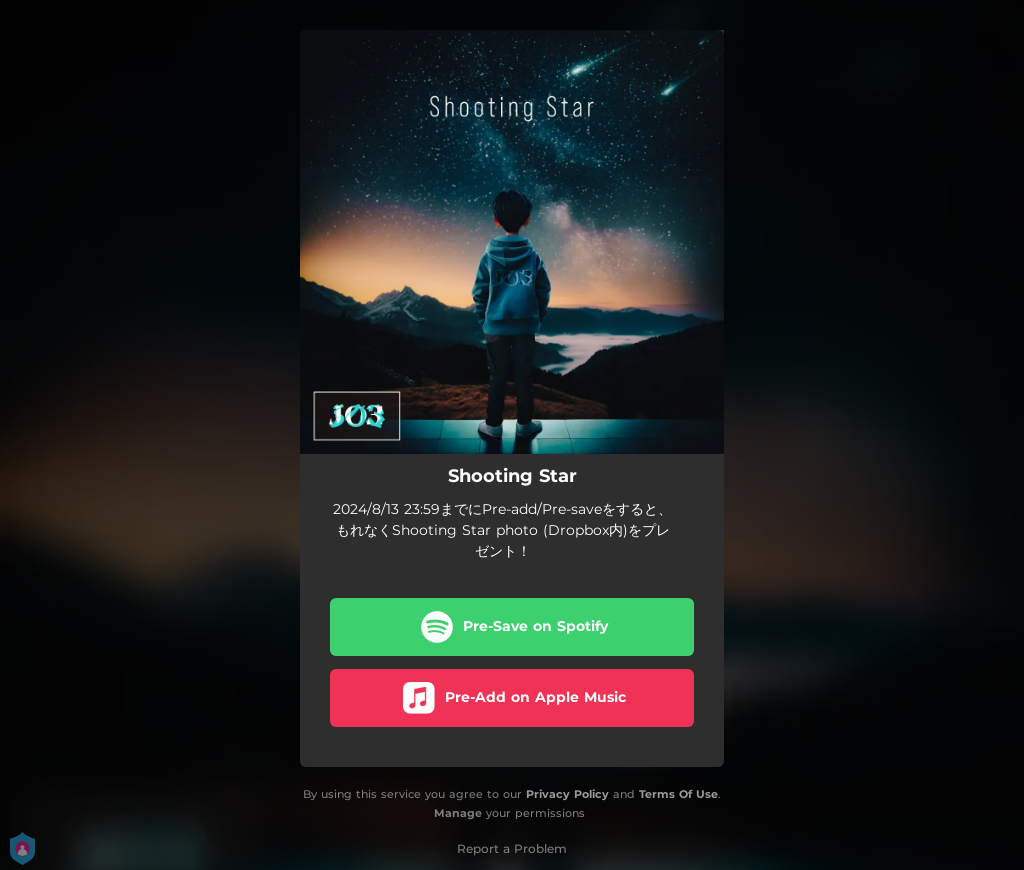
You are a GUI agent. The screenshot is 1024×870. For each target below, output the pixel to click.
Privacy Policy (567, 794)
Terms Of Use (678, 794)
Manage (458, 813)
